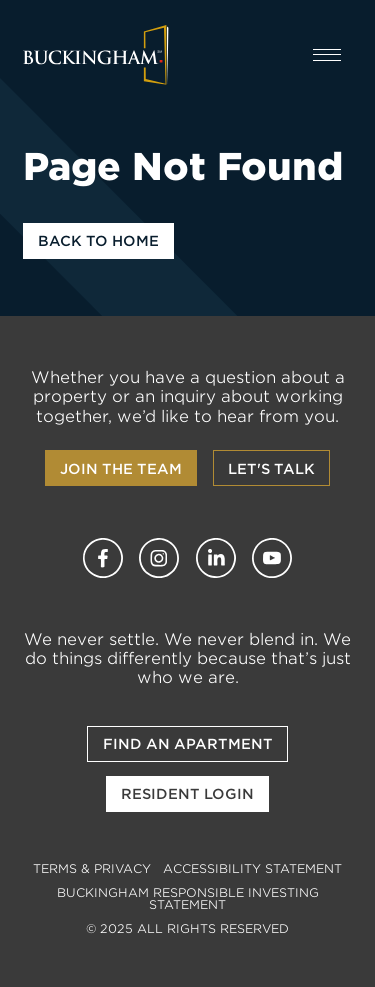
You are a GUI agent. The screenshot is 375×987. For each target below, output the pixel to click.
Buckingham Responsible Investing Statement (188, 898)
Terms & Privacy (92, 868)
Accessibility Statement (252, 868)
